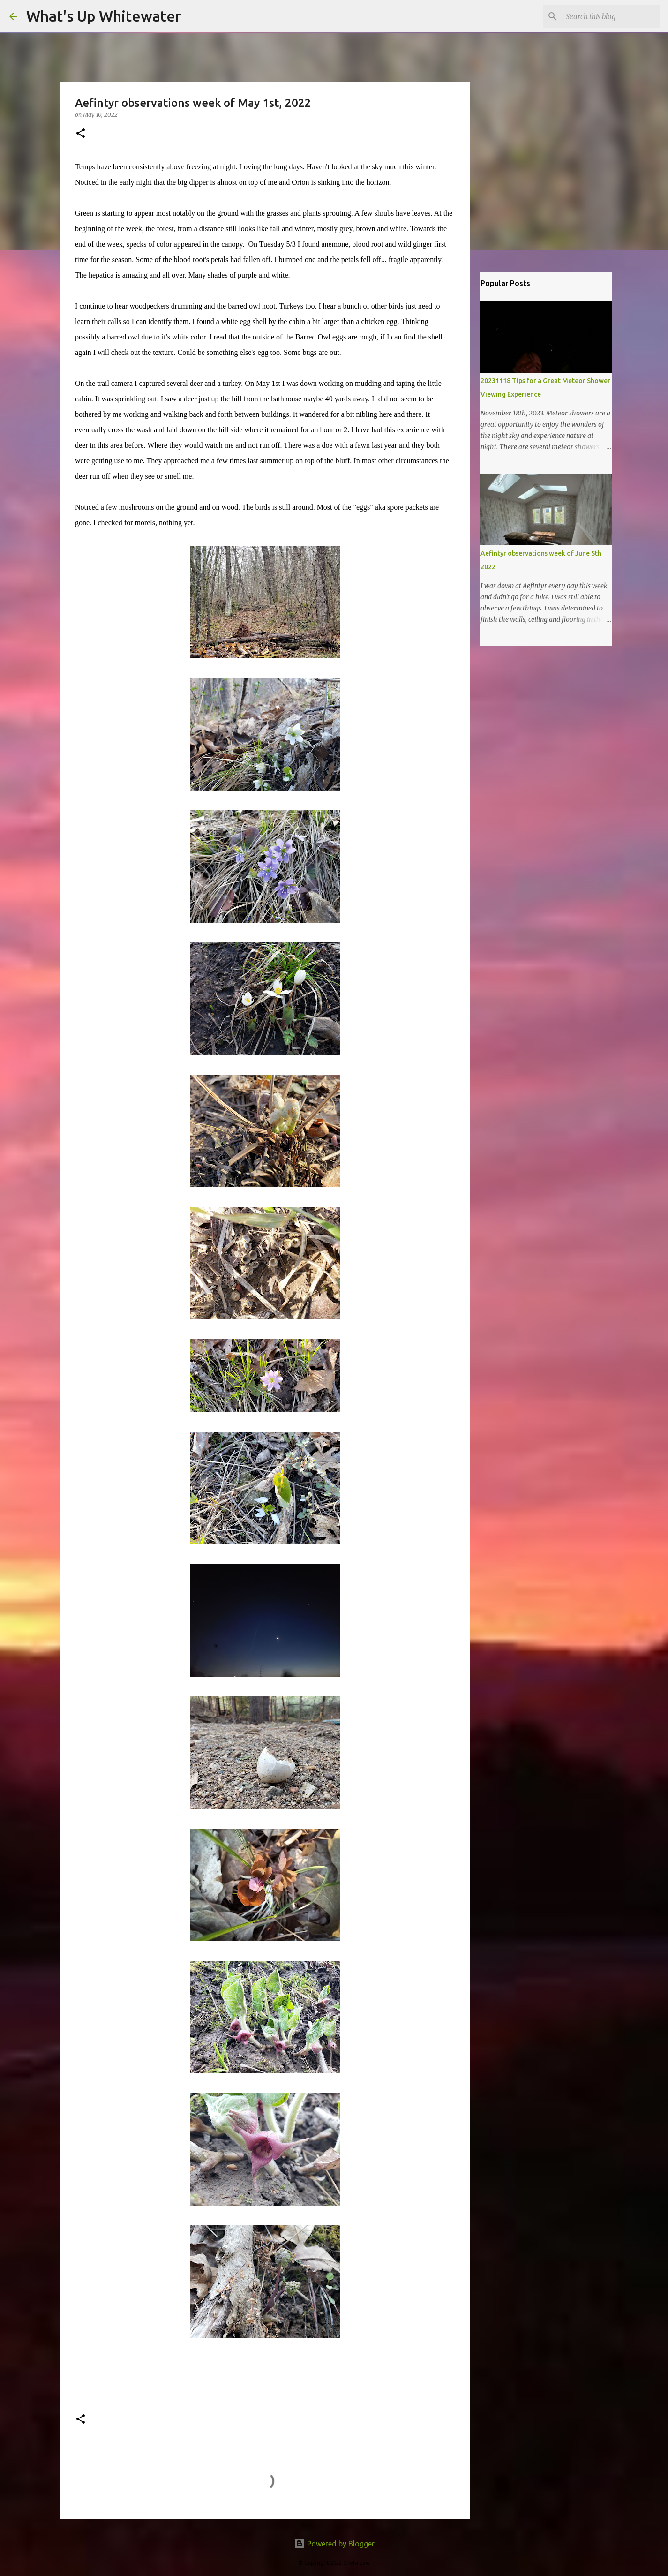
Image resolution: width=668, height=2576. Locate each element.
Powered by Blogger (334, 2543)
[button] (80, 134)
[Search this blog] (611, 16)
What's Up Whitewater (103, 16)
